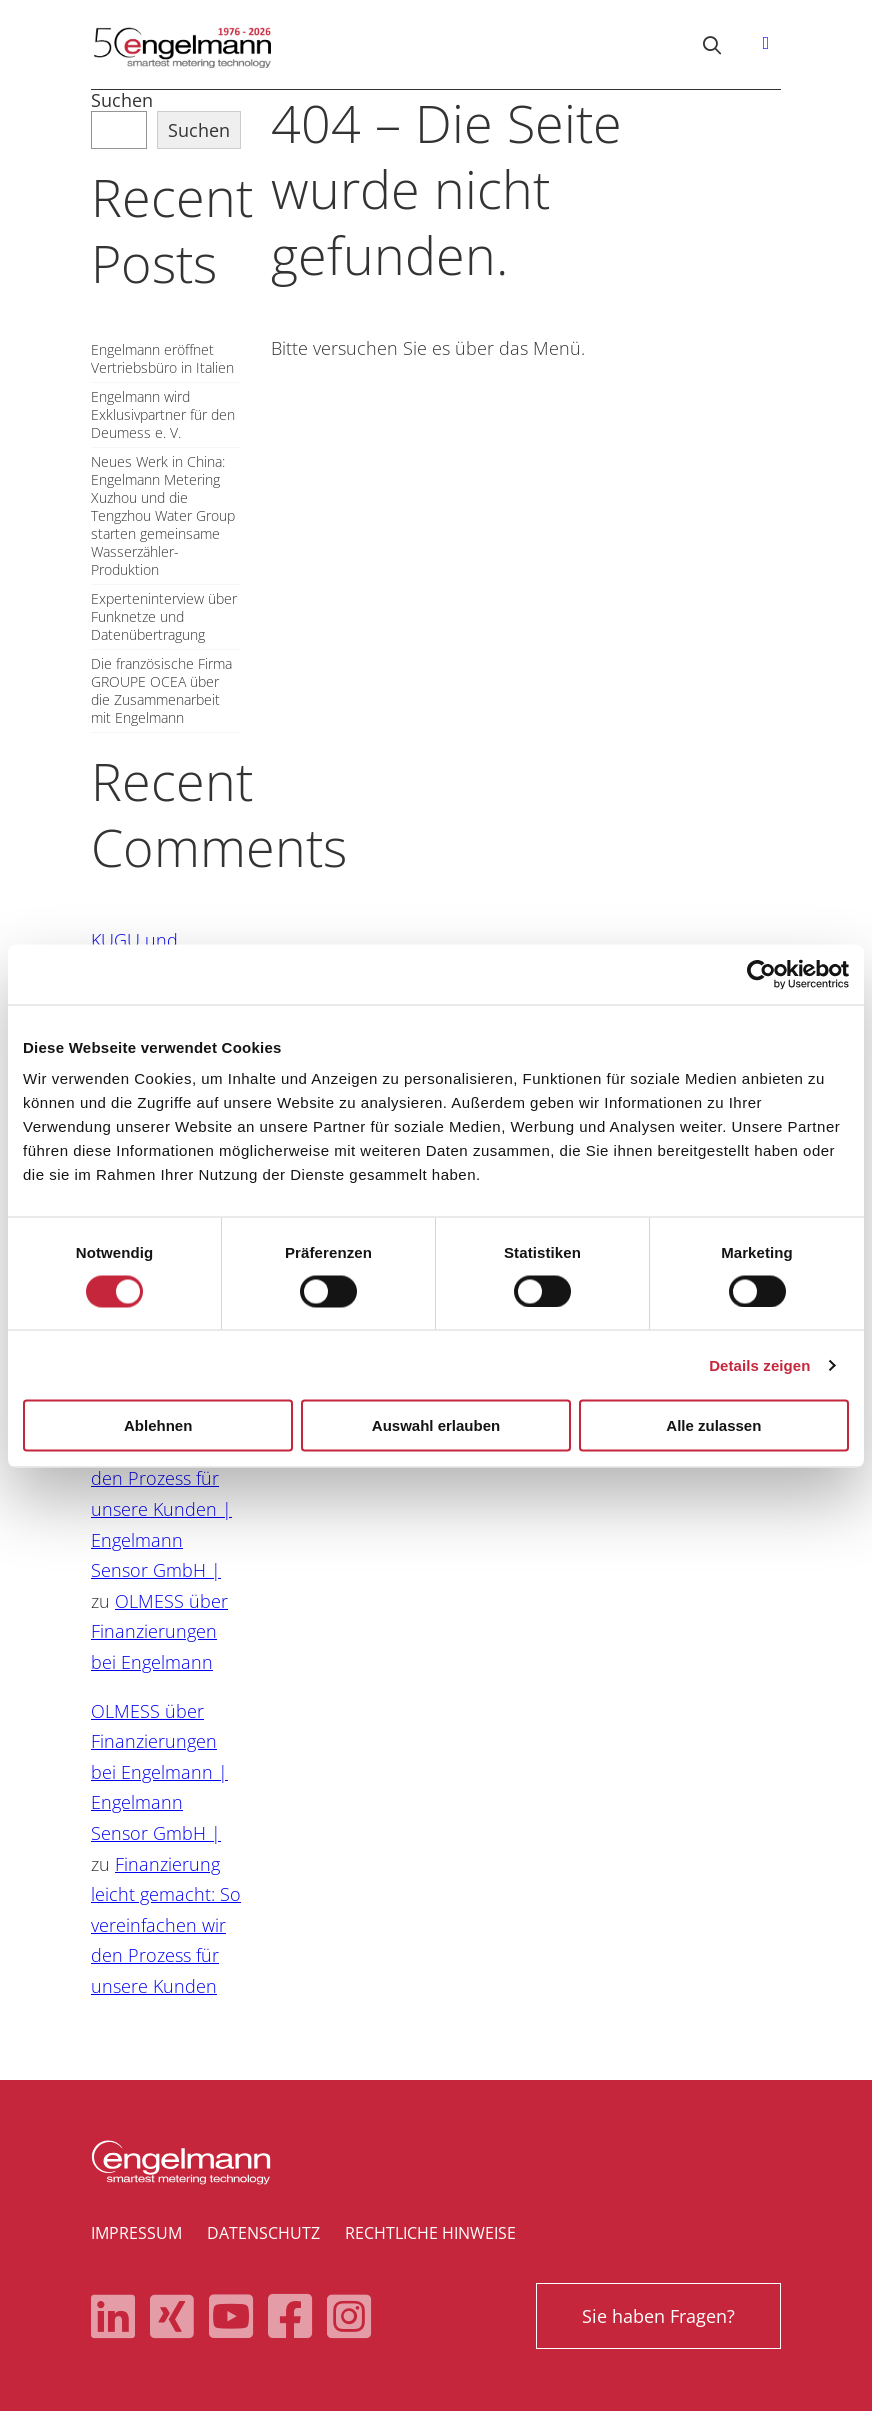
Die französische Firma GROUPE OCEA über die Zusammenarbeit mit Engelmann (161, 691)
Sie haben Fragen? (658, 2316)
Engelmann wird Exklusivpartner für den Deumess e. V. (163, 415)
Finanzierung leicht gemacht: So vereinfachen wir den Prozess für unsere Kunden (166, 1925)
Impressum (136, 2233)
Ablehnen (158, 1425)
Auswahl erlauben (436, 1425)
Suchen (122, 100)
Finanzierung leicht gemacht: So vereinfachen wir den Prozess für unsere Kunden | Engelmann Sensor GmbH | (166, 1479)
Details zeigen (759, 1364)
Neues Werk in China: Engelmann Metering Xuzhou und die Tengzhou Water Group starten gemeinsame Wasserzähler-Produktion (163, 516)
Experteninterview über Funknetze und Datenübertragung (164, 617)
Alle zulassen (713, 1425)
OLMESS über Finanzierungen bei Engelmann (159, 1631)
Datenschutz (263, 2233)
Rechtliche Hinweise (430, 2233)
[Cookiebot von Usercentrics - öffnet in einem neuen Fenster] (761, 974)
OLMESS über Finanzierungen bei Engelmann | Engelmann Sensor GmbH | (159, 1772)
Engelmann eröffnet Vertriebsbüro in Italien (162, 359)
